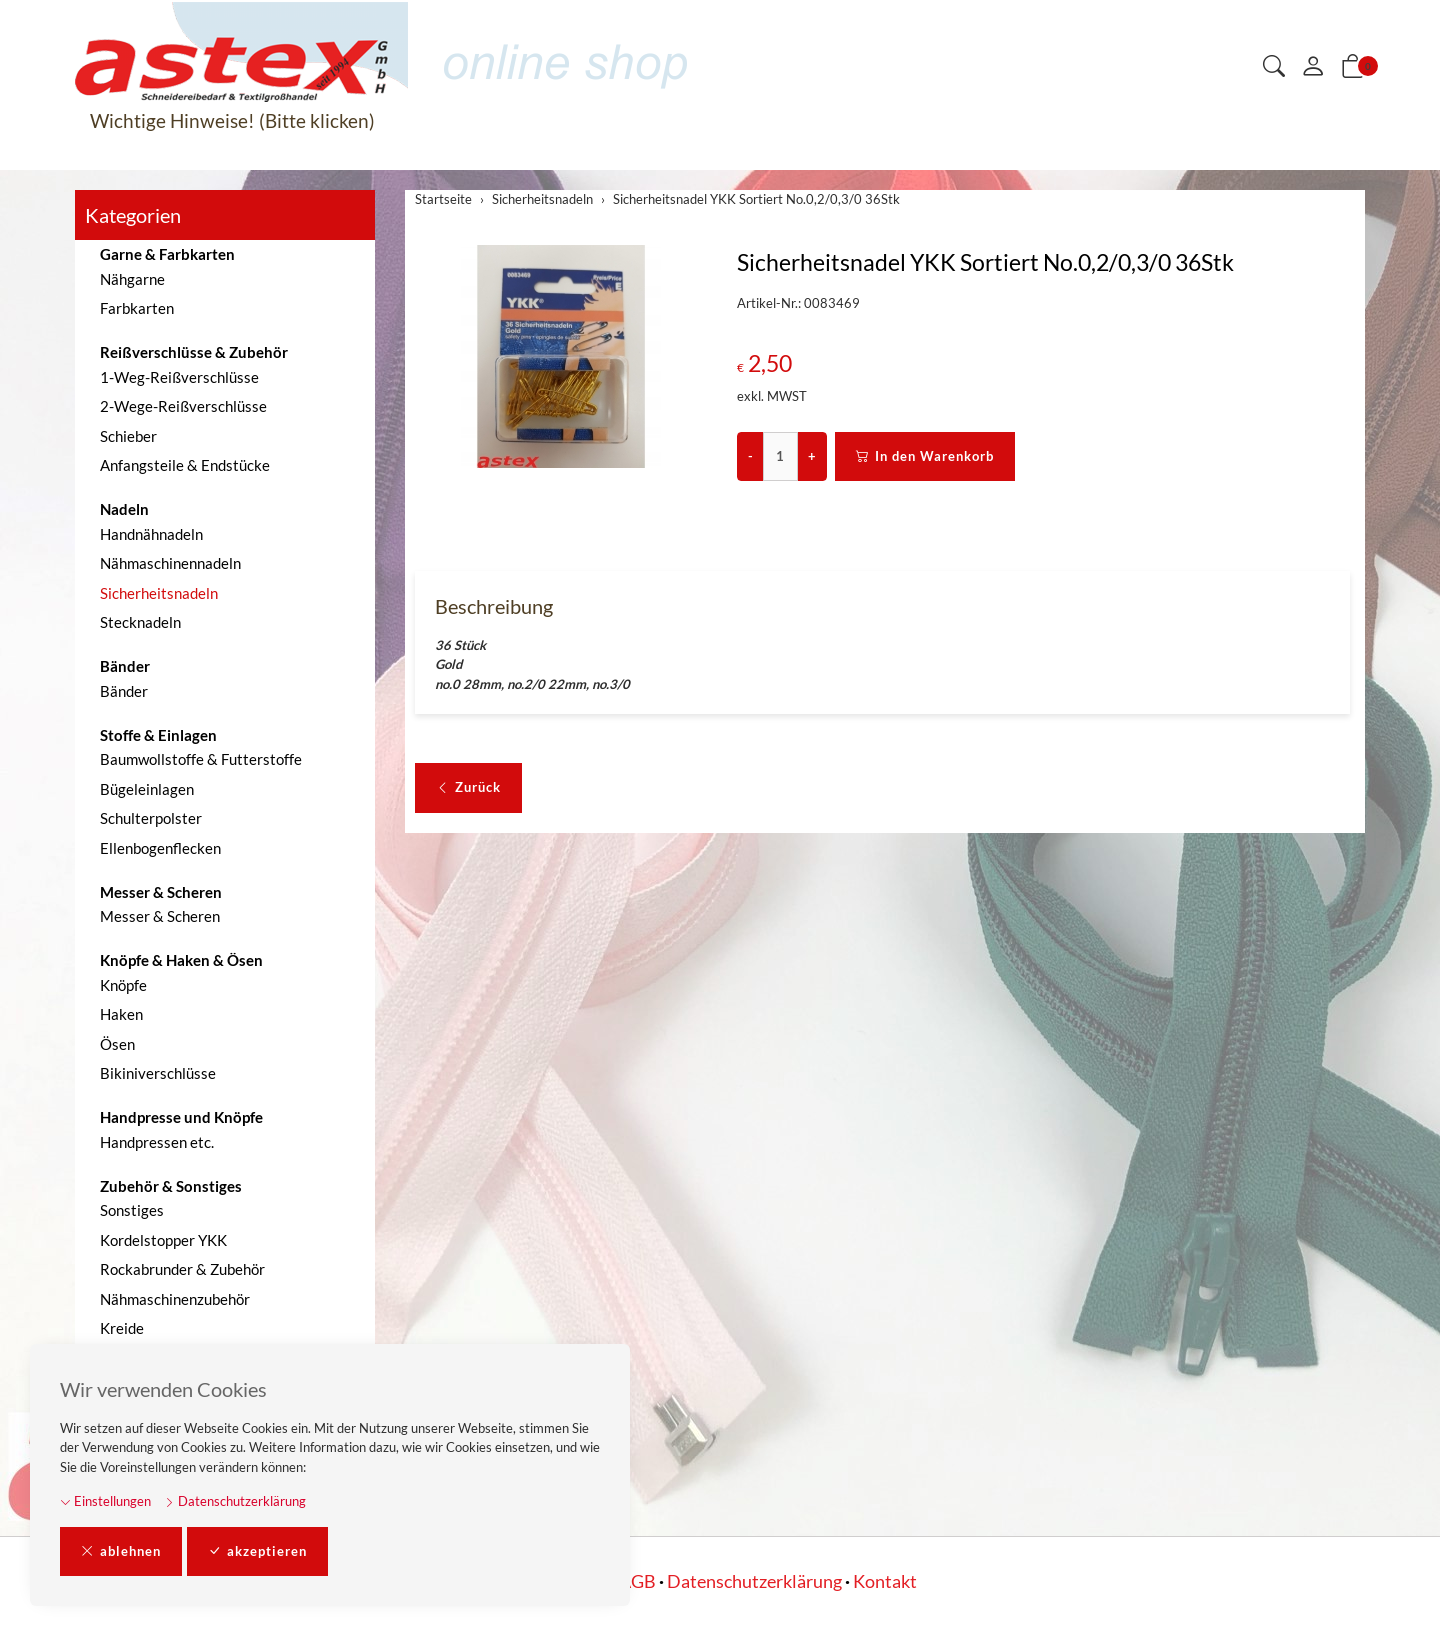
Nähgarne (132, 279)
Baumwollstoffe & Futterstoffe (201, 759)
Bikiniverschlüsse (158, 1073)
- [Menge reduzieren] (750, 456)
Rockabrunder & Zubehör (182, 1269)
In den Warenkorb (925, 457)
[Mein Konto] (1313, 67)
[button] (1274, 67)
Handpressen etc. (157, 1142)
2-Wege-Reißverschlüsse (183, 406)
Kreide (122, 1328)
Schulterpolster (151, 818)
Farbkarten (137, 308)
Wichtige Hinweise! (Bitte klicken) (232, 120)
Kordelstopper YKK (163, 1240)
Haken (121, 1014)
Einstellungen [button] (105, 1501)
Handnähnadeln (151, 534)
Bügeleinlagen (147, 789)
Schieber (128, 436)
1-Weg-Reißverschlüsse (179, 377)
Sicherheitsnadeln (159, 593)
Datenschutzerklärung (235, 1501)
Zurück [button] (468, 789)
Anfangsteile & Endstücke (185, 465)
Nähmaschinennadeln (170, 563)
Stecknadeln (140, 622)
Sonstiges (132, 1210)
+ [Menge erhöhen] (812, 456)
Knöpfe (123, 985)
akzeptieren (257, 1552)
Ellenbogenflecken (160, 848)
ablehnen (121, 1552)
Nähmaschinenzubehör (175, 1299)
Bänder (124, 691)
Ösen (117, 1044)
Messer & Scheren (160, 916)
